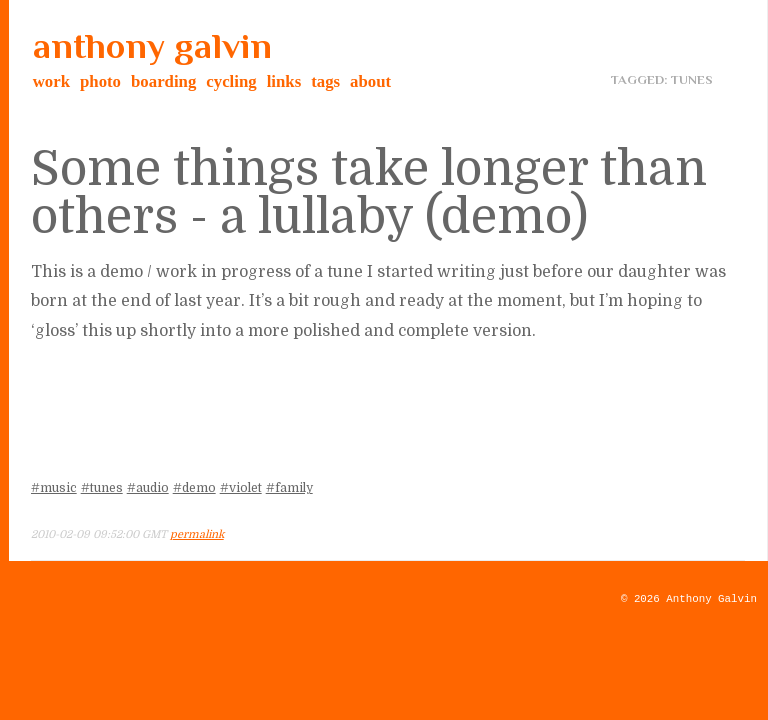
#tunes (102, 488)
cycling (231, 81)
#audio (148, 488)
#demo (194, 488)
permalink (197, 534)
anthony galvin (152, 46)
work (51, 81)
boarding (163, 81)
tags (325, 81)
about (370, 81)
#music (54, 488)
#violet (241, 488)
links (284, 81)
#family (289, 488)
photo (100, 81)
